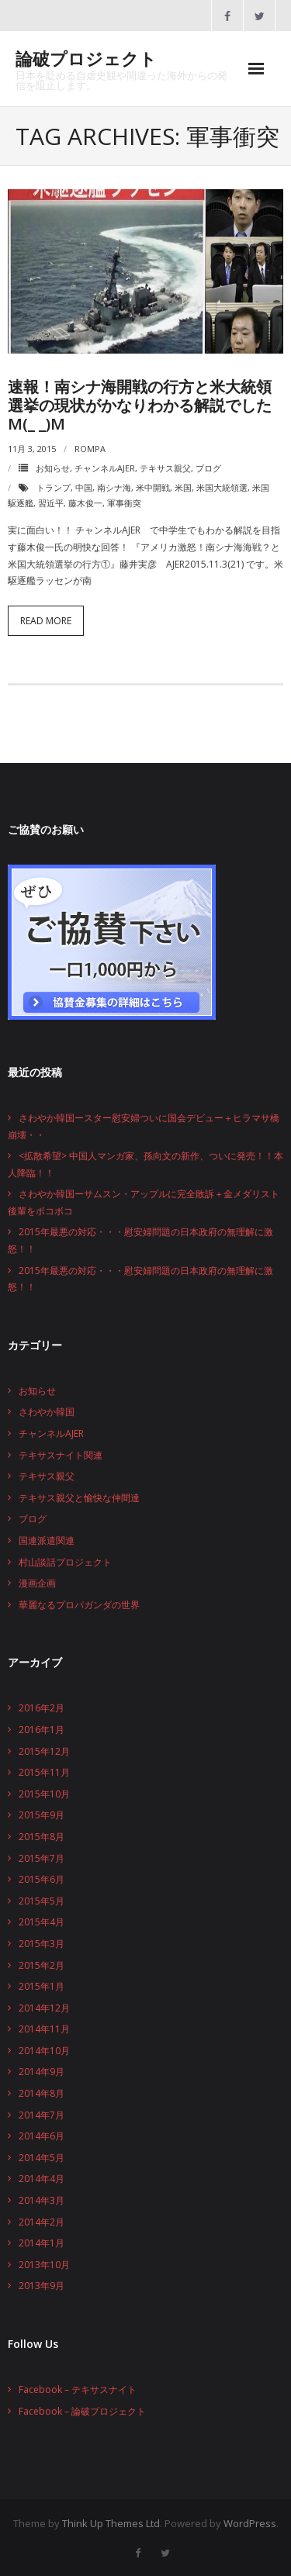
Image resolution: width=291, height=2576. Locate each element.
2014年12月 (44, 2008)
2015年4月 (41, 1922)
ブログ (208, 468)
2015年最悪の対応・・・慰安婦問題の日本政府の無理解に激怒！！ (140, 1240)
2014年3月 (41, 2200)
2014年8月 (41, 2093)
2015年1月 (41, 1986)
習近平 (51, 503)
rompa (90, 448)
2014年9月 (41, 2071)
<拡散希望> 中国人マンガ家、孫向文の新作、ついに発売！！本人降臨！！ (145, 1164)
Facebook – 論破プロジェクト (82, 2411)
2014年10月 (44, 2050)
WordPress (249, 2523)
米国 (183, 487)
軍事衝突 (124, 503)
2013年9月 (41, 2285)
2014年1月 (41, 2243)
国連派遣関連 (46, 1540)
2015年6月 (41, 1879)
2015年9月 (41, 1815)
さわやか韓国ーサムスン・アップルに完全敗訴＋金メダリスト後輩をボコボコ (143, 1202)
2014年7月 (41, 2115)
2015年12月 (44, 1751)
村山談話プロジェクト (65, 1562)
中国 (83, 487)
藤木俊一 (85, 503)
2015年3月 (41, 1943)
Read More (45, 620)
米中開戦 (153, 487)
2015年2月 (41, 1965)
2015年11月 (44, 1772)
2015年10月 (44, 1794)
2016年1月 (41, 1729)
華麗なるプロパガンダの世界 (79, 1604)
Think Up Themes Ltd (111, 2523)
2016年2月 (41, 1707)
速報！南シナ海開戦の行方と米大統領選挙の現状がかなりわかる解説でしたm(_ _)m (140, 405)
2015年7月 (41, 1858)
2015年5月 (41, 1901)
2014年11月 (44, 2029)
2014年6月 (41, 2136)
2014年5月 (41, 2157)
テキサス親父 (165, 468)
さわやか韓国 (46, 1411)
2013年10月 (44, 2264)
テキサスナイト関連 (60, 1455)
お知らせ (53, 468)
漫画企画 (37, 1583)
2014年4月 (41, 2178)
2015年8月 (41, 1836)
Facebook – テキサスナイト (78, 2389)
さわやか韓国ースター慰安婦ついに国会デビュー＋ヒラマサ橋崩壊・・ (143, 1126)
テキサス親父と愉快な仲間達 (79, 1497)
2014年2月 (41, 2222)
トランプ (53, 487)
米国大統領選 (222, 487)
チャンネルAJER (104, 468)
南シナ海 (114, 487)
